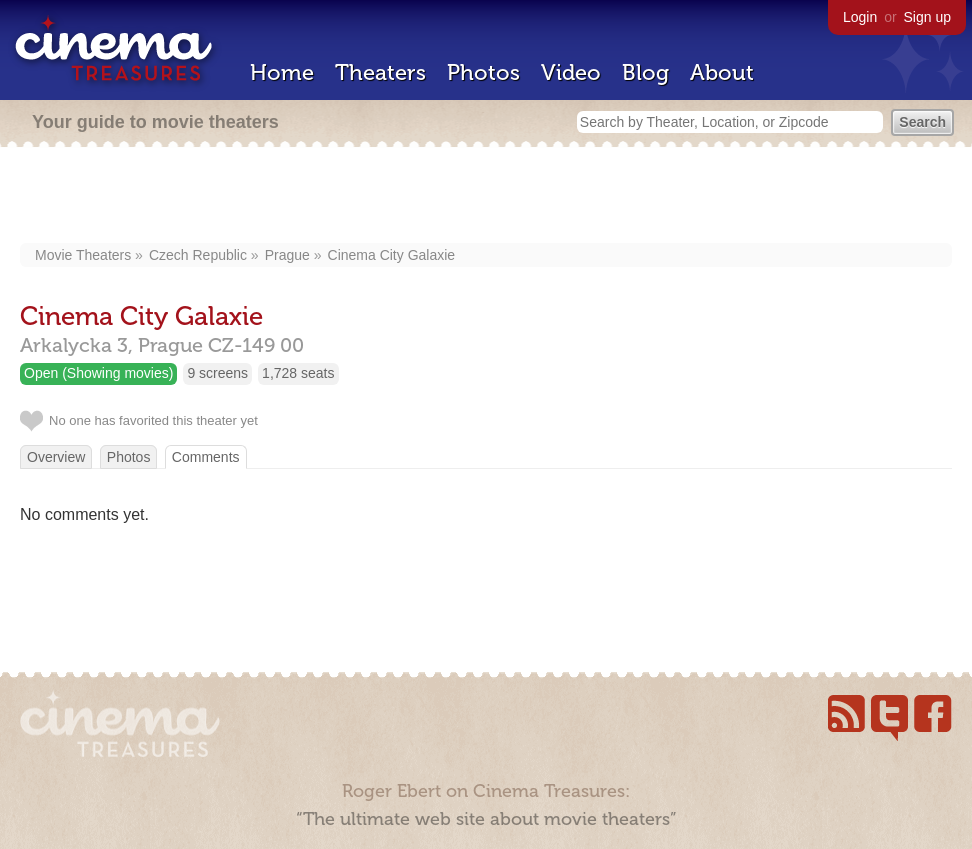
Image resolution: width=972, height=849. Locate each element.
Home (282, 72)
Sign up (927, 17)
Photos (483, 72)
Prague (287, 255)
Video (571, 72)
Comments (206, 457)
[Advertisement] (486, 197)
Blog (645, 72)
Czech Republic (198, 255)
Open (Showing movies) (98, 373)
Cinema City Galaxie (392, 255)
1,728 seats (298, 373)
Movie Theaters (83, 255)
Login (860, 17)
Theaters (380, 72)
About (722, 72)
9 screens (217, 373)
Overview (56, 457)
